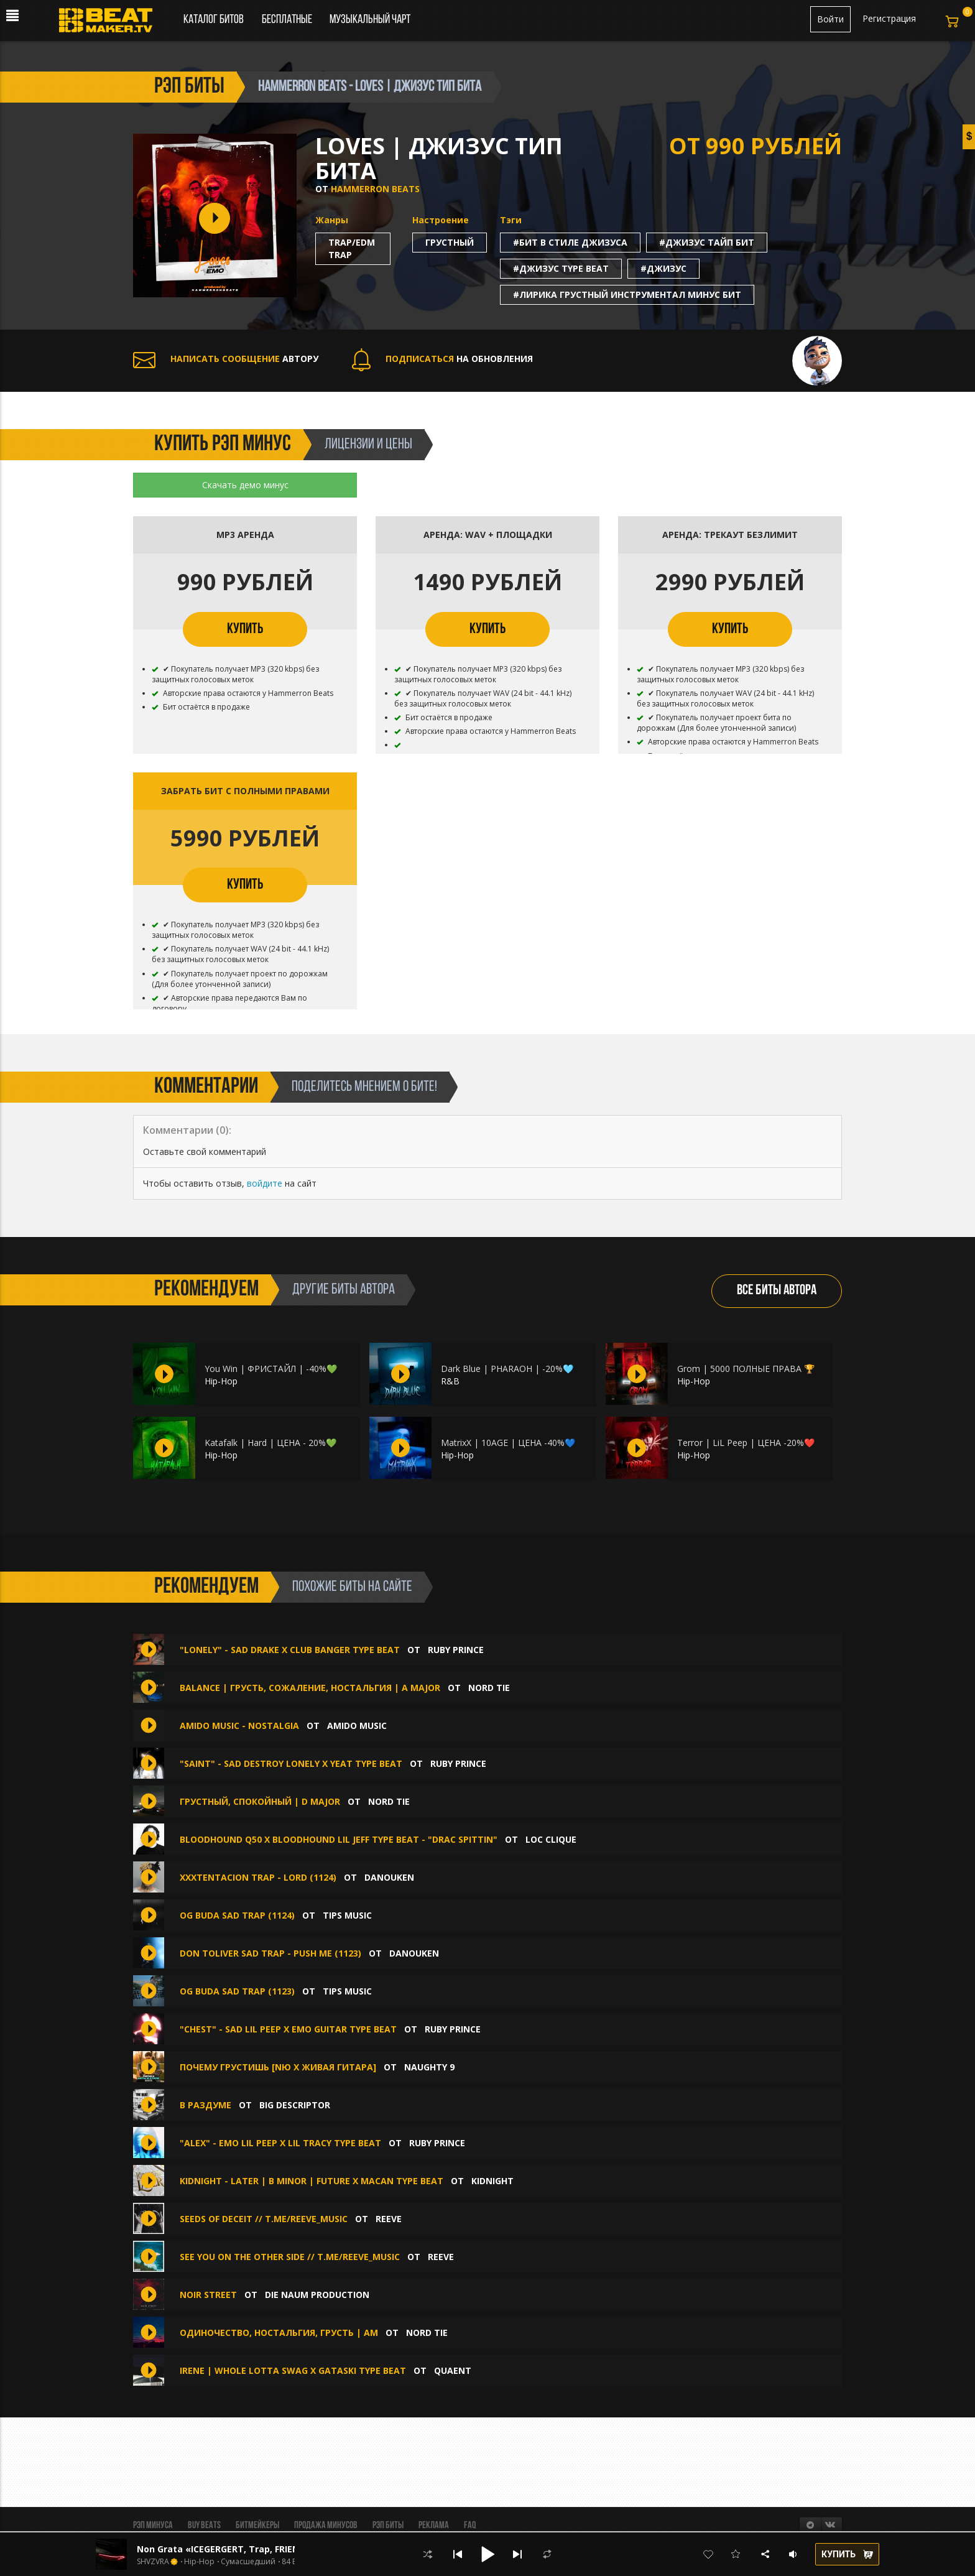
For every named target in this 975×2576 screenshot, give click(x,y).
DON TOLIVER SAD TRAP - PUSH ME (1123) (270, 1953)
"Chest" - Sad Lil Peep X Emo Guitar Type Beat (288, 2029)
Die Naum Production (317, 2294)
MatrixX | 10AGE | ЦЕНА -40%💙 (508, 1442)
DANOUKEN (389, 1877)
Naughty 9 (429, 2067)
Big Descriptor (294, 2105)
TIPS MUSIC (347, 1915)
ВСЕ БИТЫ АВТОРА (776, 1291)
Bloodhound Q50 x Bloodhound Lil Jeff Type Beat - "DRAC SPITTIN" (338, 1839)
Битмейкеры (257, 2526)
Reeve (389, 2219)
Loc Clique (550, 1839)
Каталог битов (213, 20)
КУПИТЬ (245, 629)
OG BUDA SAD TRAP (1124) (237, 1915)
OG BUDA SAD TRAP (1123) (237, 1991)
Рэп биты (388, 2526)
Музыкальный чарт (370, 20)
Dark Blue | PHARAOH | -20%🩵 (507, 1368)
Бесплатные (288, 20)
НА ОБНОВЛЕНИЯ (442, 358)
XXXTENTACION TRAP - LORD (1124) (258, 1877)
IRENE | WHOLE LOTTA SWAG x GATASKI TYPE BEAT (293, 2370)
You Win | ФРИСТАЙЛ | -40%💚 (271, 1368)
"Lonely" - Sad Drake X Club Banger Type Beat (291, 1650)
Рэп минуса (153, 2526)
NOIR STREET (208, 2294)
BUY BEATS (204, 2526)
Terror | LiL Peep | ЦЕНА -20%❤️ (746, 1442)
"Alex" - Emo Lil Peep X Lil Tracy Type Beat (280, 2143)
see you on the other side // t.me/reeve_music (290, 2257)
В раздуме (205, 2105)
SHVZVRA (153, 2562)
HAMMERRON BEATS (375, 189)
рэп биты (189, 87)
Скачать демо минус (245, 485)
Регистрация (889, 18)
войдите (264, 1183)
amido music (357, 1725)
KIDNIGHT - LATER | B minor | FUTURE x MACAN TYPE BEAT (313, 2181)
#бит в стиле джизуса (570, 242)
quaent (452, 2370)
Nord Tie (489, 1687)
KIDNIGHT (492, 2181)
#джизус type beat (561, 268)
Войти (830, 19)
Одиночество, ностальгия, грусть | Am (279, 2332)
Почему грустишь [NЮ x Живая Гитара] (278, 2067)
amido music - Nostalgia (239, 1725)
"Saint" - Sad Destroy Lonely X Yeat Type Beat (291, 1763)
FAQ (470, 2526)
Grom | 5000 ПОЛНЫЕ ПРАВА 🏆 (746, 1368)
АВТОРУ (225, 358)
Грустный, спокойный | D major (260, 1801)
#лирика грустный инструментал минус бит (627, 294)
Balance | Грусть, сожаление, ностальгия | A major (310, 1687)
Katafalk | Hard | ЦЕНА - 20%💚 (270, 1442)
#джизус (663, 268)
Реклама (433, 2526)
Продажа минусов (326, 2526)
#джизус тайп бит (706, 242)
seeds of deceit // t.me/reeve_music (264, 2219)
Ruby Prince (456, 1650)
